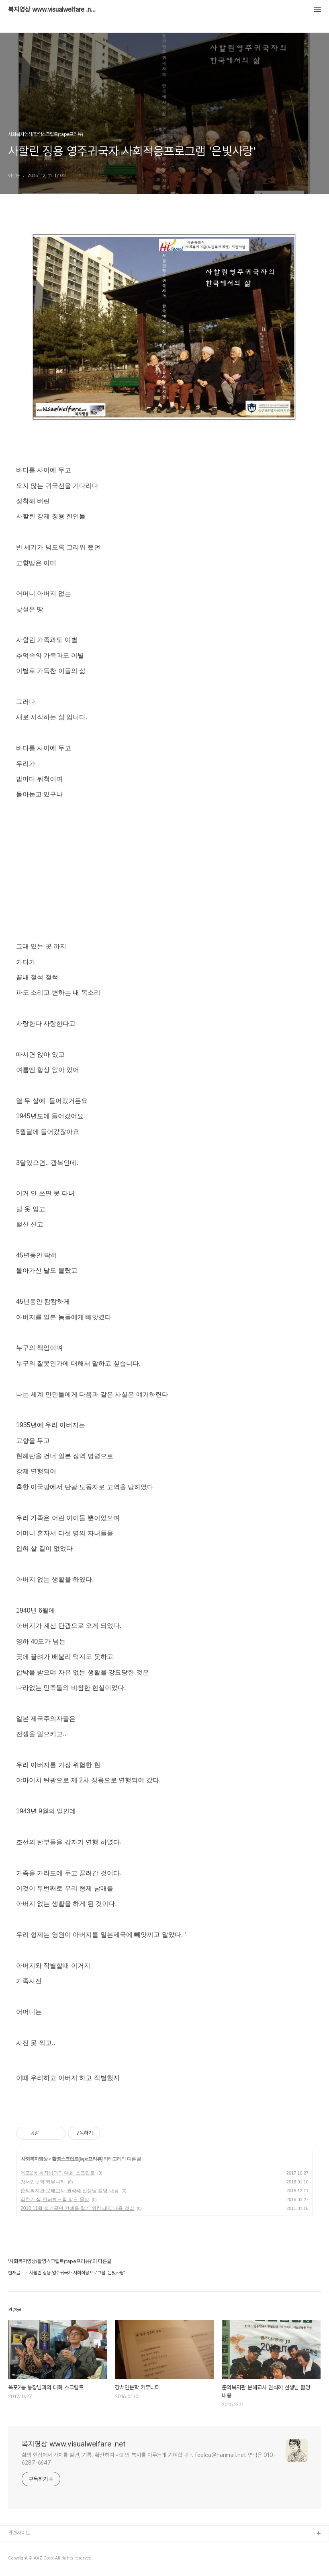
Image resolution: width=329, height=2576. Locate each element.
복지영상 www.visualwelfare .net (52, 9)
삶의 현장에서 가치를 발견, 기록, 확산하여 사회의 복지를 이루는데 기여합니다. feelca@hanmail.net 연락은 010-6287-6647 (149, 2459)
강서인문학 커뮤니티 (42, 2182)
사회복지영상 (34, 2159)
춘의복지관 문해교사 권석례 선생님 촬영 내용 (69, 2190)
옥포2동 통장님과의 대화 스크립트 (57, 2173)
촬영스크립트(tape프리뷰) (77, 2159)
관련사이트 (19, 2533)
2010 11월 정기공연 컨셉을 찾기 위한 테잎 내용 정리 (77, 2208)
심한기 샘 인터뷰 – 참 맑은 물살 (54, 2199)
